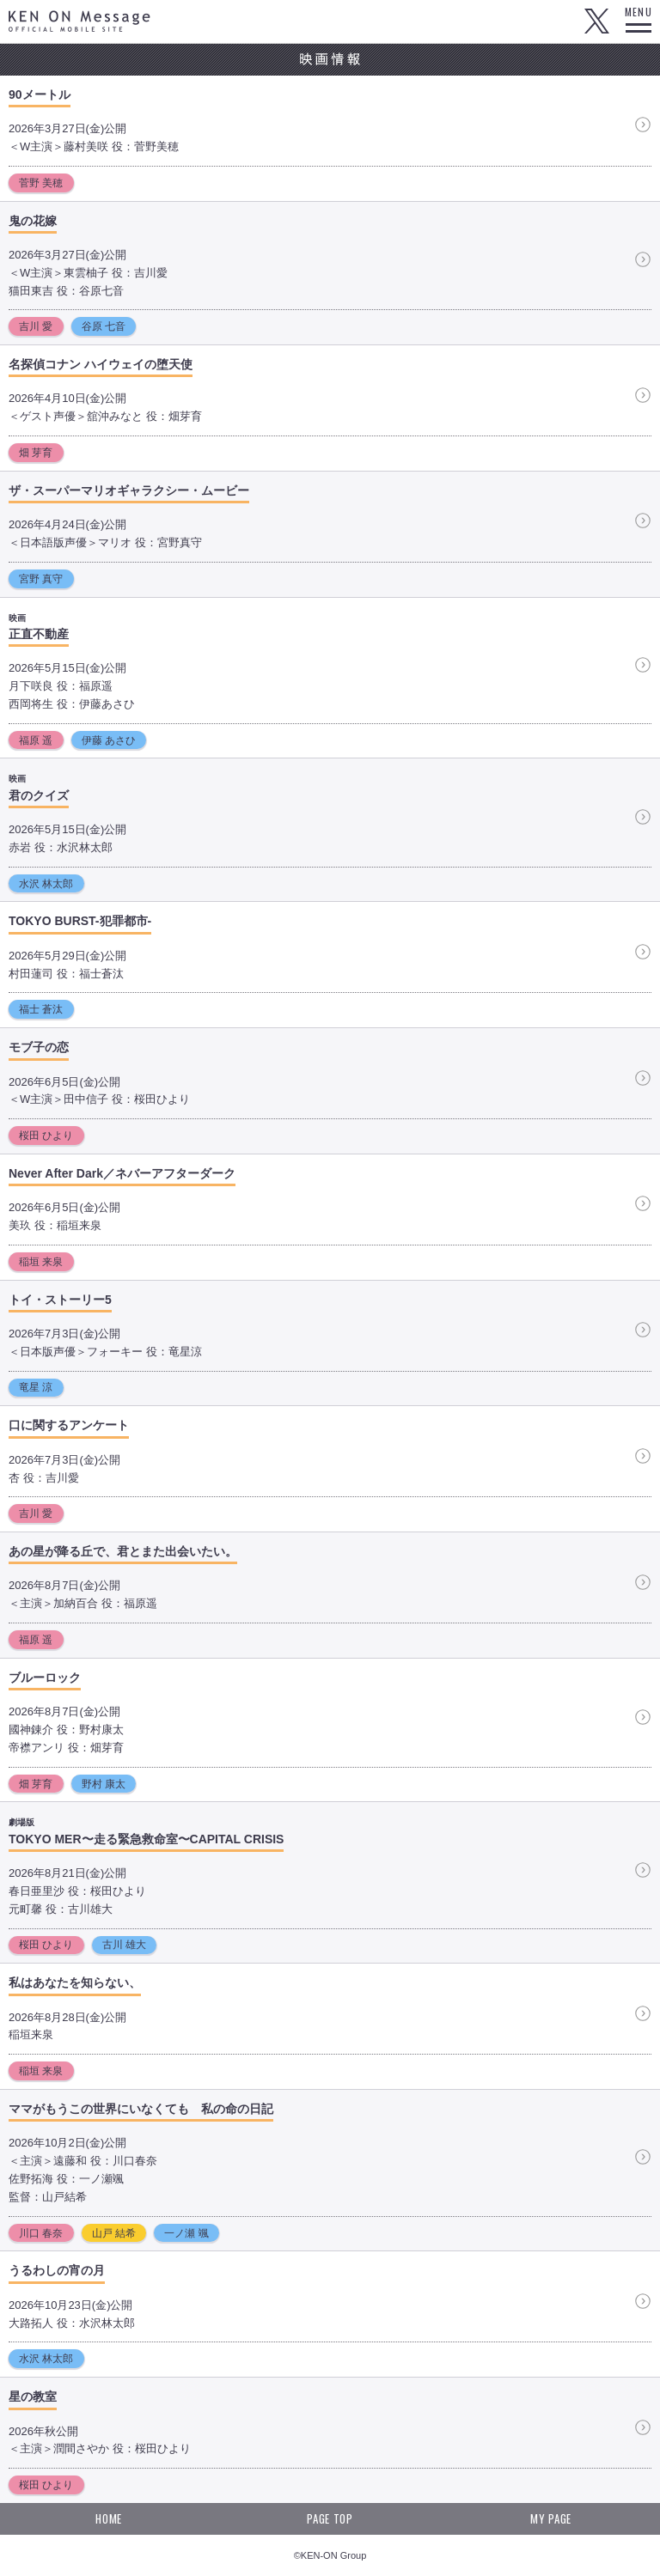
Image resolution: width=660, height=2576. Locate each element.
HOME (108, 2518)
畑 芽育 (35, 453)
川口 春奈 (41, 2233)
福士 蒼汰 (41, 1009)
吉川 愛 (35, 326)
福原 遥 (35, 740)
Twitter (596, 21)
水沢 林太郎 (46, 884)
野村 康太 (103, 1784)
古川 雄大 (124, 1945)
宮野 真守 (41, 579)
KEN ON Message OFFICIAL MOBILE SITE (79, 21)
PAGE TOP (329, 2518)
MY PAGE (550, 2518)
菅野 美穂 (41, 183)
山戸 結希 (114, 2233)
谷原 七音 (103, 326)
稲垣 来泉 (41, 1262)
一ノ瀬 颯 (186, 2233)
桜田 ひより (46, 1136)
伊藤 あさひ (109, 740)
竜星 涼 (35, 1387)
